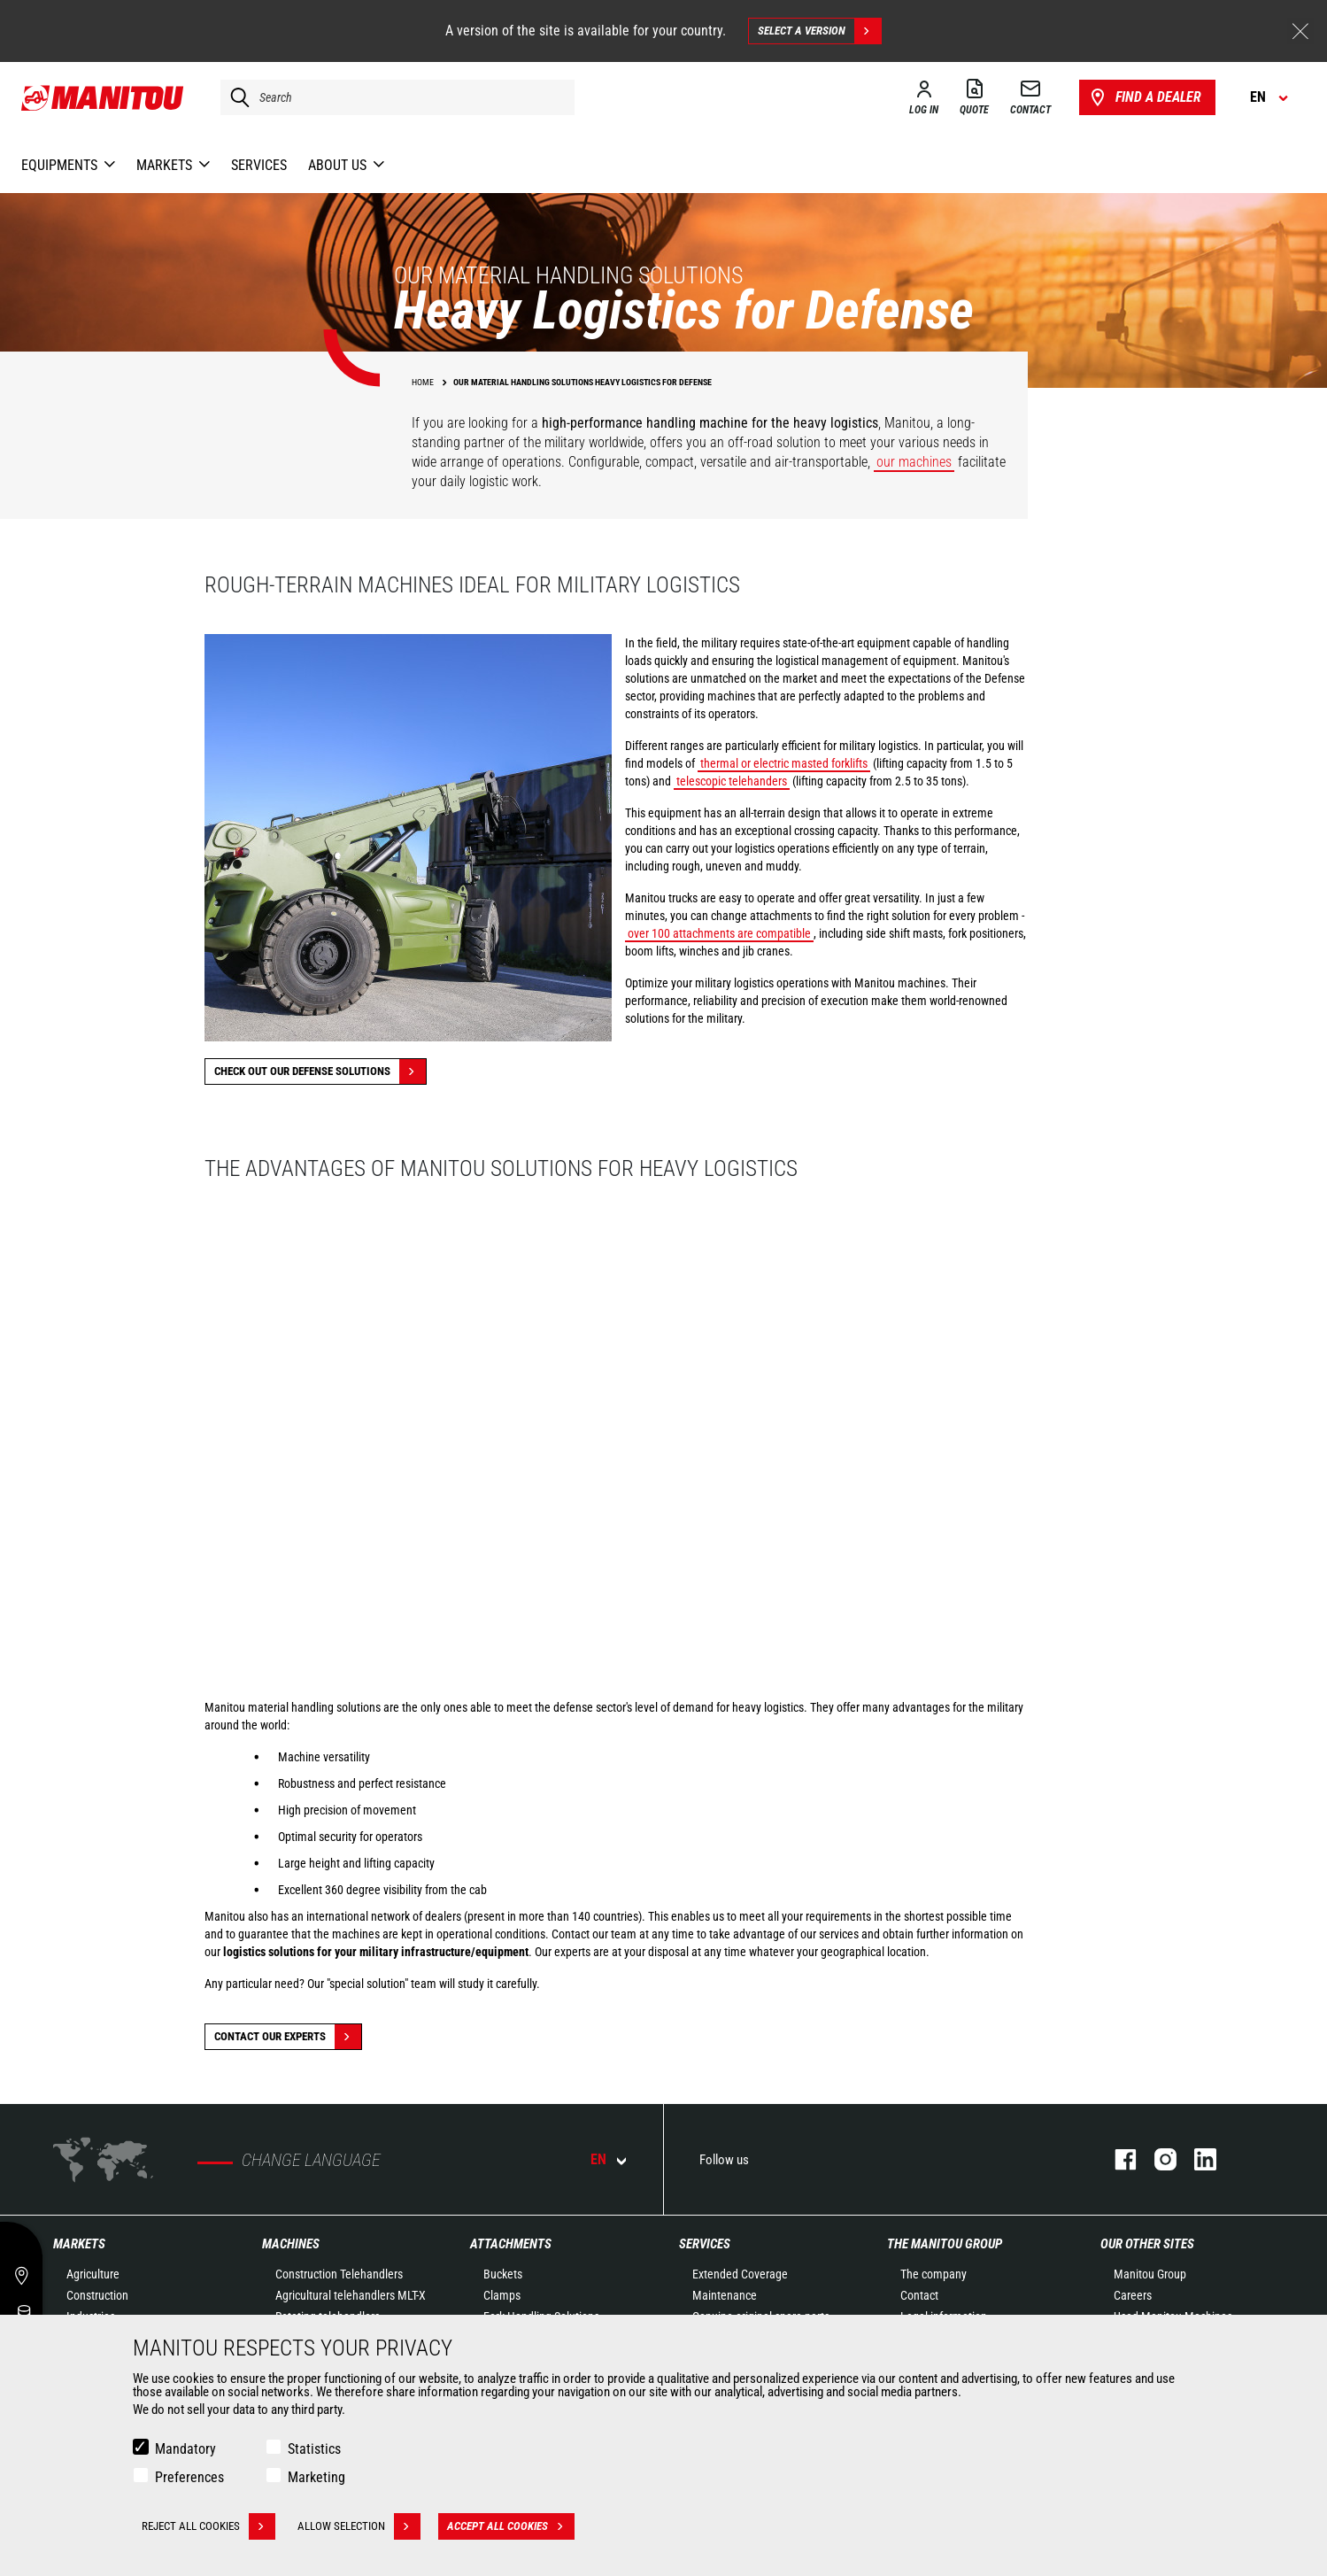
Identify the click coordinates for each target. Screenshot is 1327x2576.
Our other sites (1147, 2244)
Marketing (316, 2477)
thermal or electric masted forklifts (784, 763)
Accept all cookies (511, 2526)
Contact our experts (287, 2036)
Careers (1133, 2295)
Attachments (511, 2244)
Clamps (502, 2295)
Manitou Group (1150, 2274)
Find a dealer (1144, 97)
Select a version (819, 31)
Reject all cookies (208, 2526)
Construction (97, 2295)
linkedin (1196, 2159)
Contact (919, 2295)
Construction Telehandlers (339, 2274)
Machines (291, 2244)
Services (704, 2244)
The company (933, 2274)
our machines (914, 461)
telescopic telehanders (731, 781)
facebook (1117, 2159)
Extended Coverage (740, 2274)
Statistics (314, 2449)
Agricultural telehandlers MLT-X (350, 2295)
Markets (79, 2244)
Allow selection (358, 2526)
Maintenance (724, 2295)
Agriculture (93, 2274)
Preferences (189, 2477)
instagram (1157, 2159)
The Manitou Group (944, 2244)
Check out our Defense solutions (320, 1071)
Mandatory (185, 2449)
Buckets (502, 2274)
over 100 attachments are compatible (719, 933)
